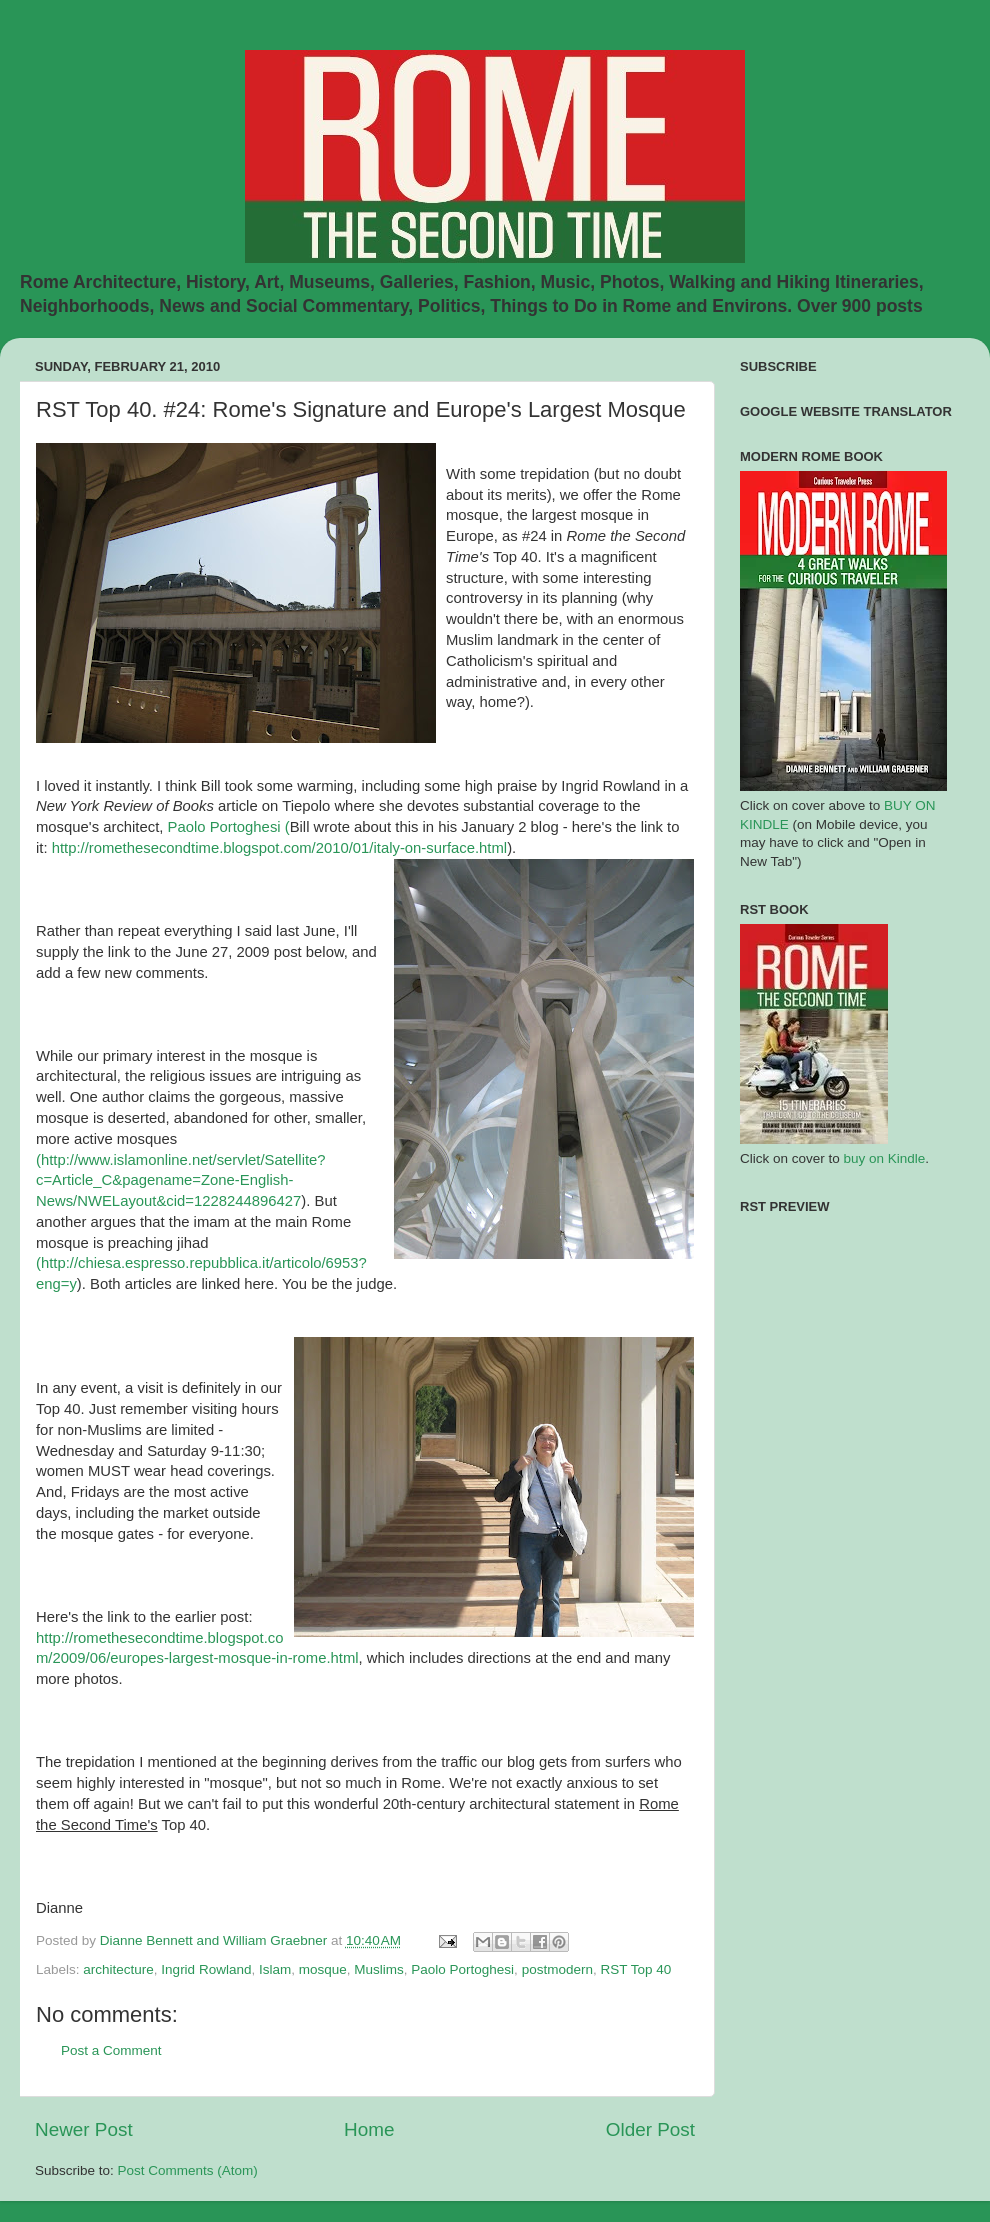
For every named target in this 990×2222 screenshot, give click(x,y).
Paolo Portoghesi (462, 1969)
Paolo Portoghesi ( (229, 827)
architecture (118, 1969)
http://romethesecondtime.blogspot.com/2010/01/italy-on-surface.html (279, 848)
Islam (275, 1969)
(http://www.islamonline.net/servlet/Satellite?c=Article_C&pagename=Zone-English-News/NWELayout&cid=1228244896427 (181, 1181)
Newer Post (84, 2129)
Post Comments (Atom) (188, 2170)
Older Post (650, 2129)
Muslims (379, 1969)
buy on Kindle (885, 1158)
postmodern (557, 1969)
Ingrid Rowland (206, 1969)
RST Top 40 (635, 1969)
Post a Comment (111, 2050)
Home (369, 2129)
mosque (323, 1969)
